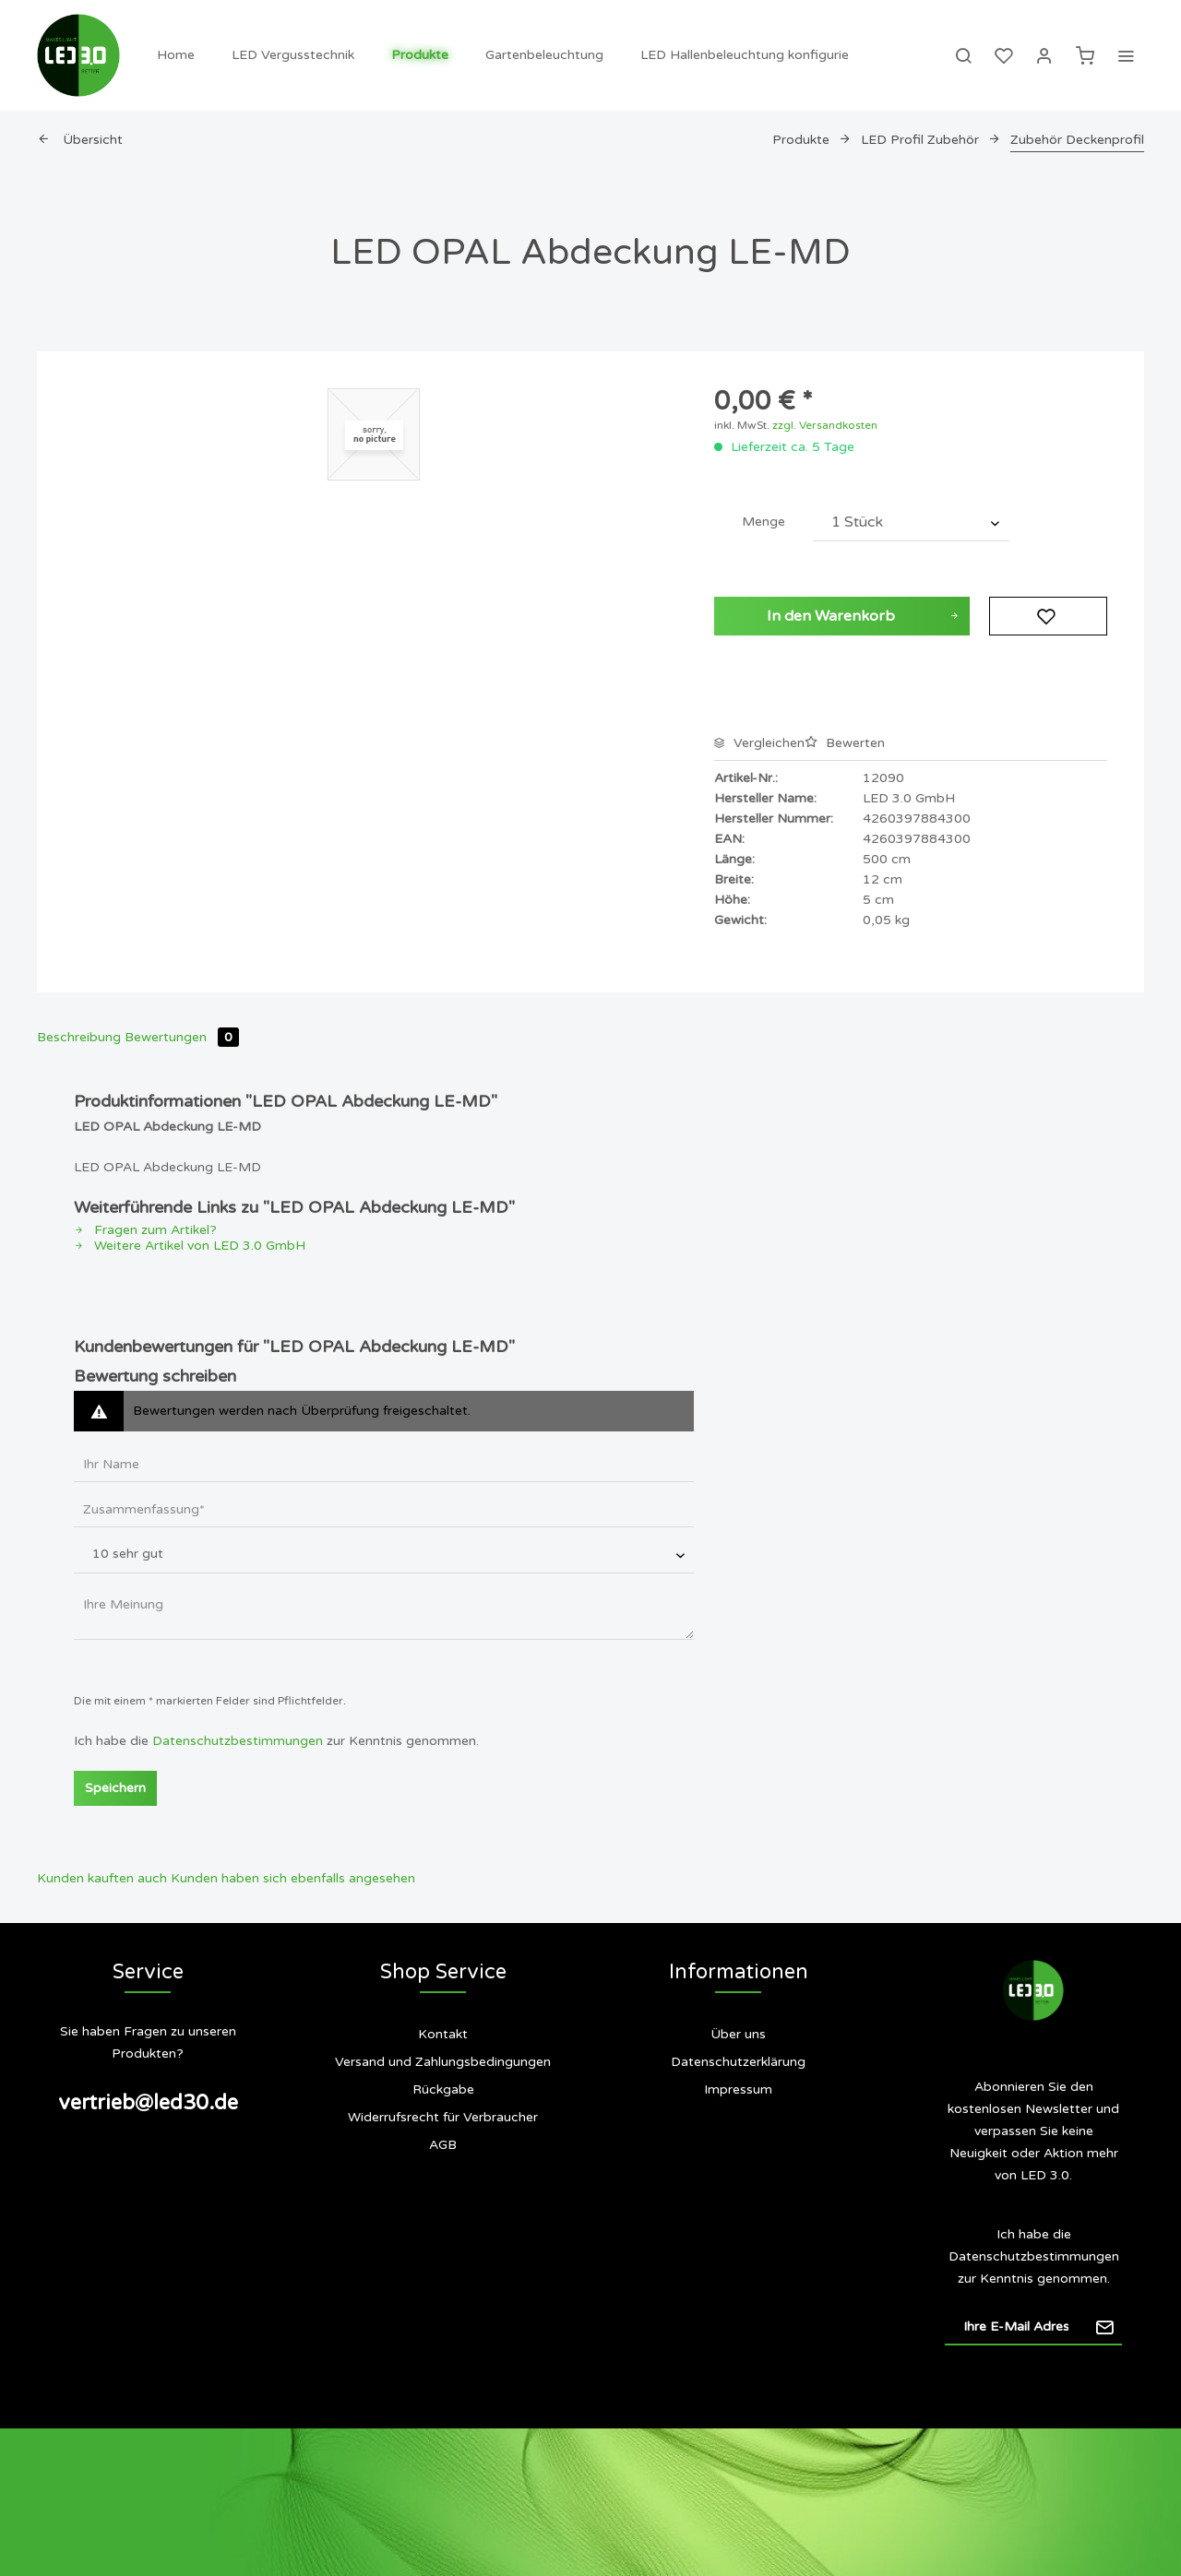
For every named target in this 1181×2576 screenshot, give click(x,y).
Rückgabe (443, 2089)
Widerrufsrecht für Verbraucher (443, 2117)
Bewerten (845, 743)
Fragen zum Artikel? (145, 1230)
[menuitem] (175, 55)
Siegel (738, 2163)
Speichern (115, 1788)
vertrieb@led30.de (148, 2103)
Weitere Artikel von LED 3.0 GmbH (189, 1245)
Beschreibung (79, 1037)
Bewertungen (182, 1037)
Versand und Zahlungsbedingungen (443, 2062)
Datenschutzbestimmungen (237, 1741)
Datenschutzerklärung (738, 2062)
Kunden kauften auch (102, 1878)
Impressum (738, 2089)
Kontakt (443, 2034)
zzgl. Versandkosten (824, 425)
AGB (443, 2145)
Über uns (738, 2034)
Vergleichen (759, 743)
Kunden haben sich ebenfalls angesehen (293, 1878)
